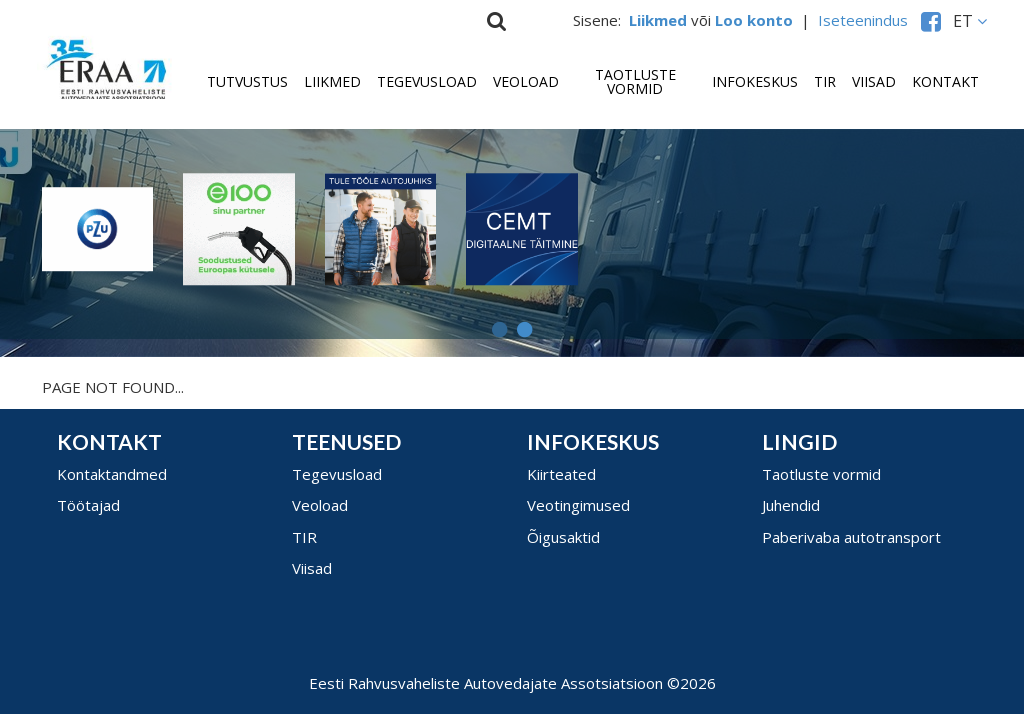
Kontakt (945, 81)
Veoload (526, 81)
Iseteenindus (867, 20)
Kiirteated (561, 474)
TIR (825, 81)
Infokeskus (755, 81)
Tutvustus (247, 81)
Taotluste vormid (635, 81)
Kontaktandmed (112, 474)
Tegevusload (427, 81)
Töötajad (88, 505)
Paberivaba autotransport (851, 537)
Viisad (874, 81)
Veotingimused (578, 505)
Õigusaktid (563, 537)
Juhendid (791, 505)
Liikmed (332, 81)
